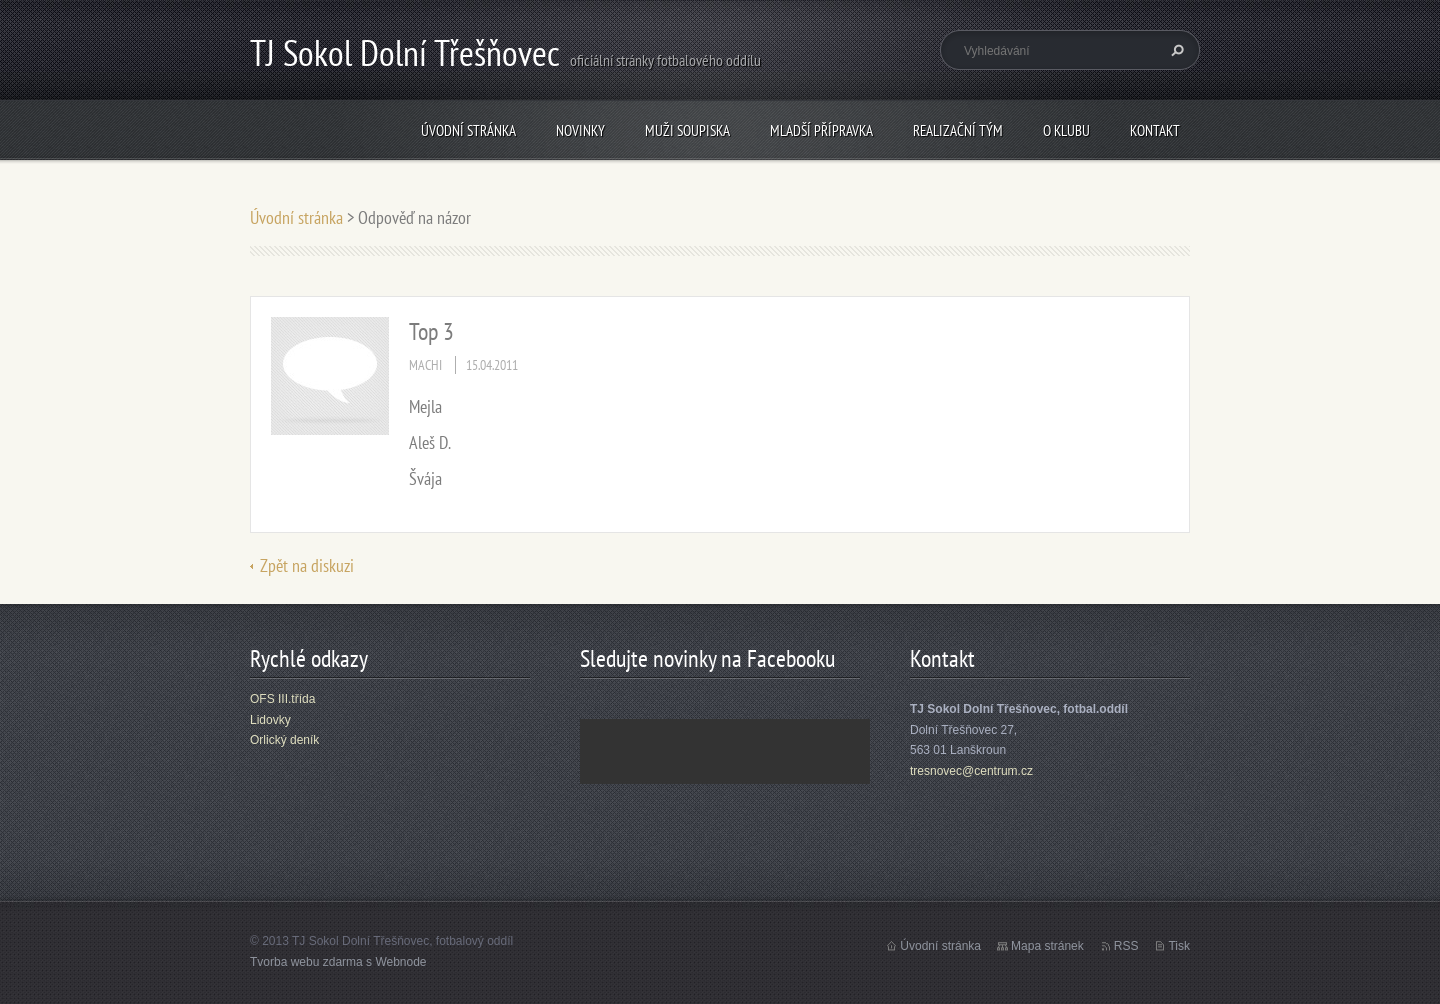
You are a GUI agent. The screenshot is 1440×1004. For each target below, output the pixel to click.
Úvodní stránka (468, 130)
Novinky (580, 130)
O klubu (1066, 130)
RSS (1126, 946)
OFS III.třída (282, 699)
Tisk (1179, 946)
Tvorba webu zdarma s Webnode (338, 962)
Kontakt (1155, 130)
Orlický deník (284, 740)
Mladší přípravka (821, 130)
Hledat (1175, 50)
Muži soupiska (687, 130)
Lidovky (270, 720)
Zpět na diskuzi (307, 565)
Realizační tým (958, 130)
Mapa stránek (1047, 946)
